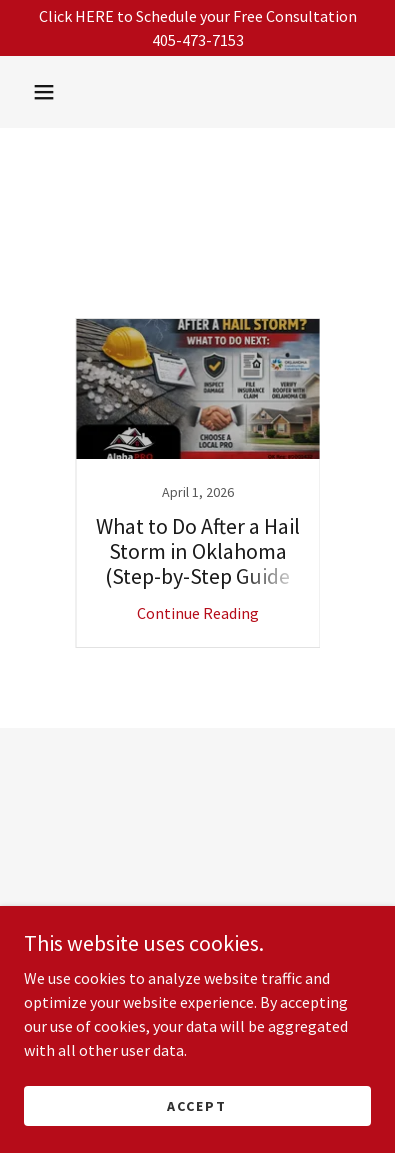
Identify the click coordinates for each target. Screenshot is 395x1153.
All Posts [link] (89, 272)
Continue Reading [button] (198, 613)
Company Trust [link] (198, 272)
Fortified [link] (195, 292)
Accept (197, 1105)
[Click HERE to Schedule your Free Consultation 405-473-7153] (197, 28)
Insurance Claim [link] (304, 292)
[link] (198, 483)
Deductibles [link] (100, 292)
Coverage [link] (307, 272)
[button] (44, 92)
